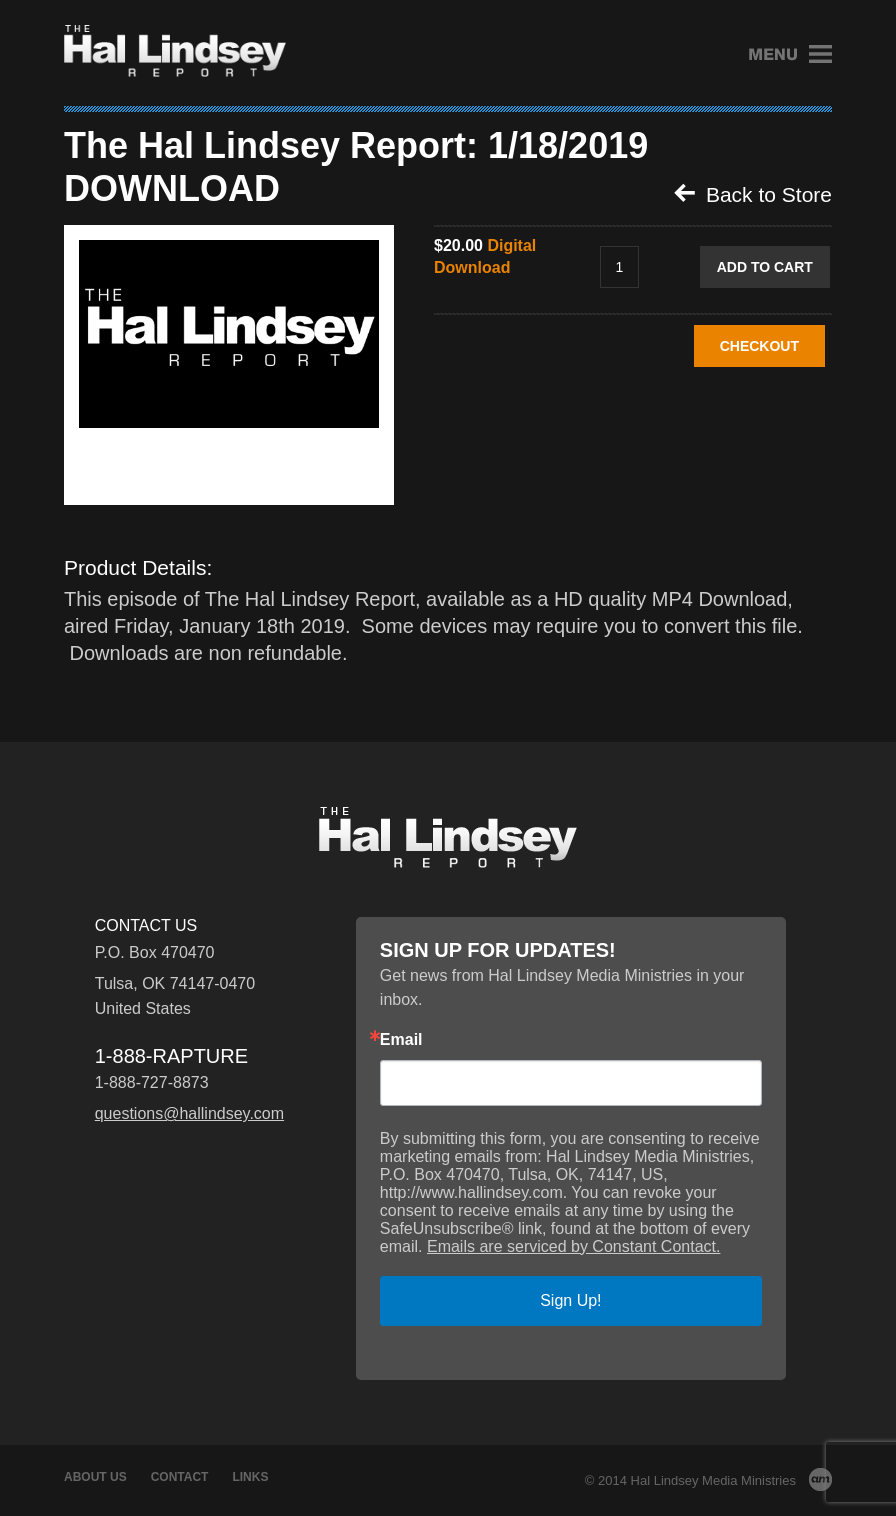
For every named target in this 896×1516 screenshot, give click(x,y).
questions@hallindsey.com (189, 1113)
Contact (180, 1477)
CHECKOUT (759, 346)
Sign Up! (570, 1300)
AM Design (820, 1479)
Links (250, 1477)
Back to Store (753, 194)
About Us (95, 1477)
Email (401, 1040)
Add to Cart (765, 267)
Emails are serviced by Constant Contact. (573, 1246)
